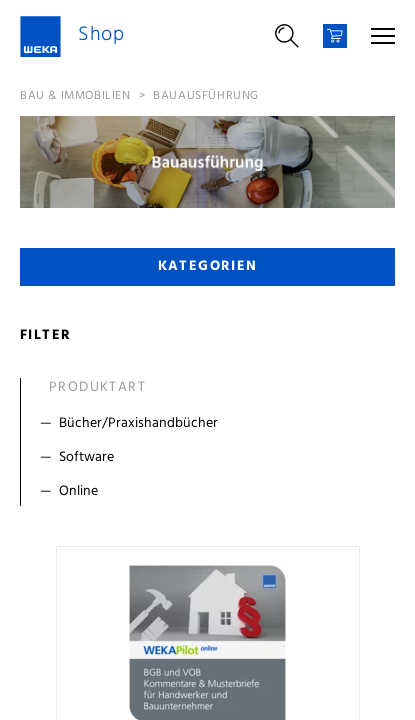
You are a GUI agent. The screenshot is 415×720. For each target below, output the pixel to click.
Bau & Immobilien (75, 96)
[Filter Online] (212, 492)
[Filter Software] (212, 458)
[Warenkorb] (335, 36)
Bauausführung (206, 96)
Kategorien (208, 266)
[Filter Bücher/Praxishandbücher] (212, 424)
